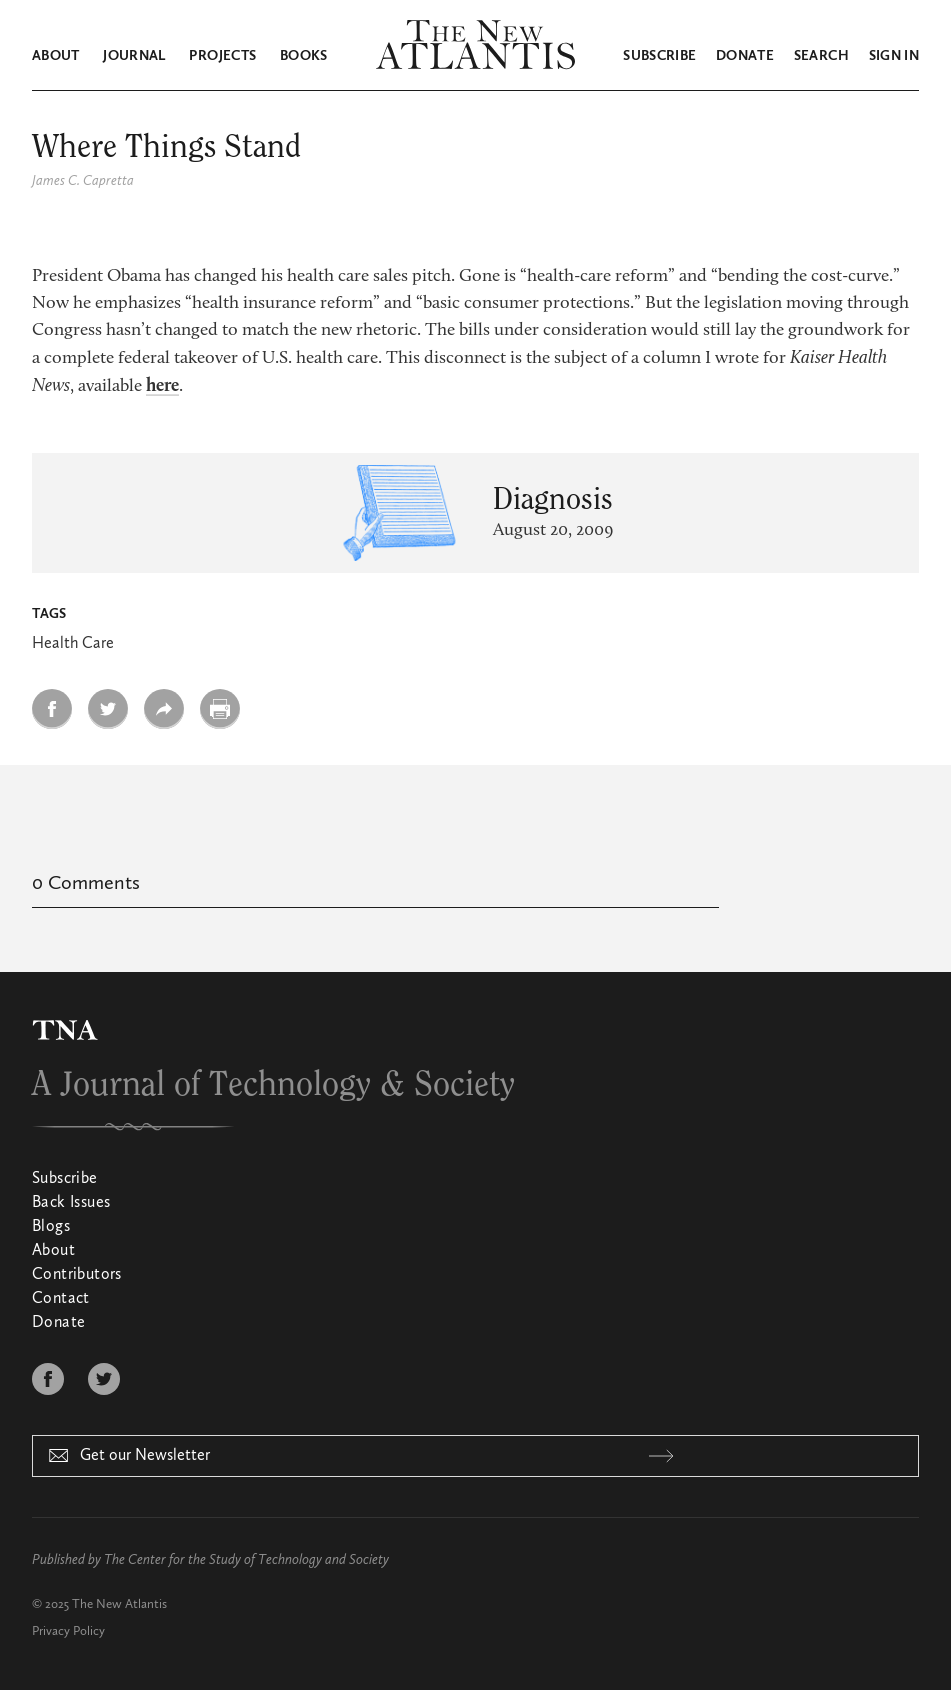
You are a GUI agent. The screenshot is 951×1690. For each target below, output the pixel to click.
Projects (222, 56)
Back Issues (71, 1203)
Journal (134, 56)
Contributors (77, 1275)
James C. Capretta (83, 181)
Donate (745, 56)
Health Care (73, 644)
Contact (61, 1299)
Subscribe (659, 56)
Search (821, 56)
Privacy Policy (68, 1631)
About (56, 56)
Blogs (51, 1227)
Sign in (894, 56)
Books (304, 56)
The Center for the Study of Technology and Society (246, 1560)
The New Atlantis (119, 1604)
